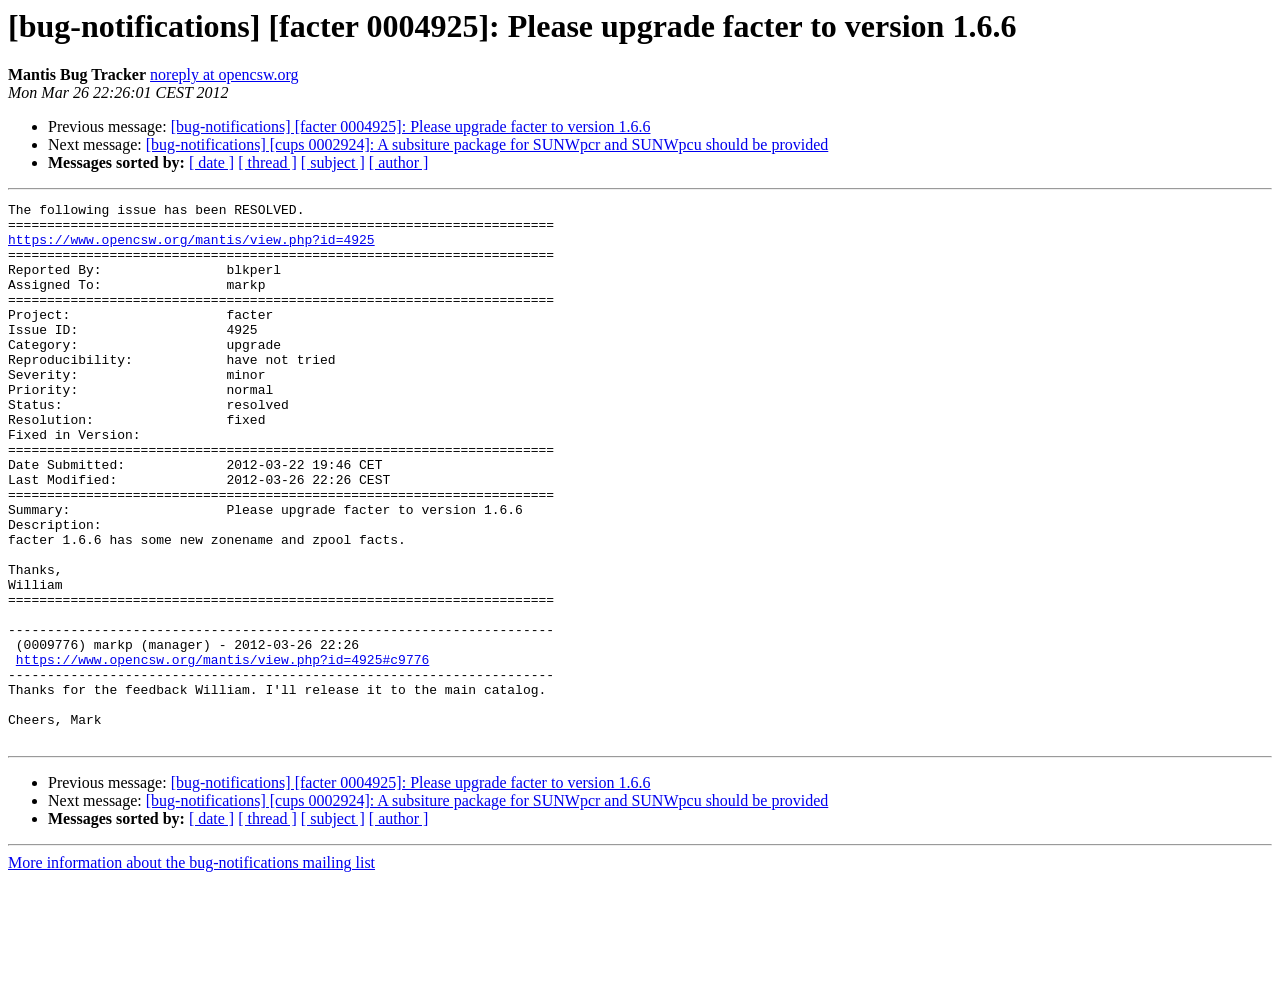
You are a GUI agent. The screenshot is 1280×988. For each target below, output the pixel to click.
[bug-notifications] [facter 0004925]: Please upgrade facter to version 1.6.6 (411, 126)
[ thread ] (267, 162)
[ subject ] (333, 162)
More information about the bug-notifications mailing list (191, 970)
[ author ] (399, 162)
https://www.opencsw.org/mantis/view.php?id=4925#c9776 (222, 752)
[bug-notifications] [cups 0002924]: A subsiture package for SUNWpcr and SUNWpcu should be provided (487, 144)
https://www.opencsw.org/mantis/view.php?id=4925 (191, 248)
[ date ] (211, 162)
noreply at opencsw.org (224, 74)
